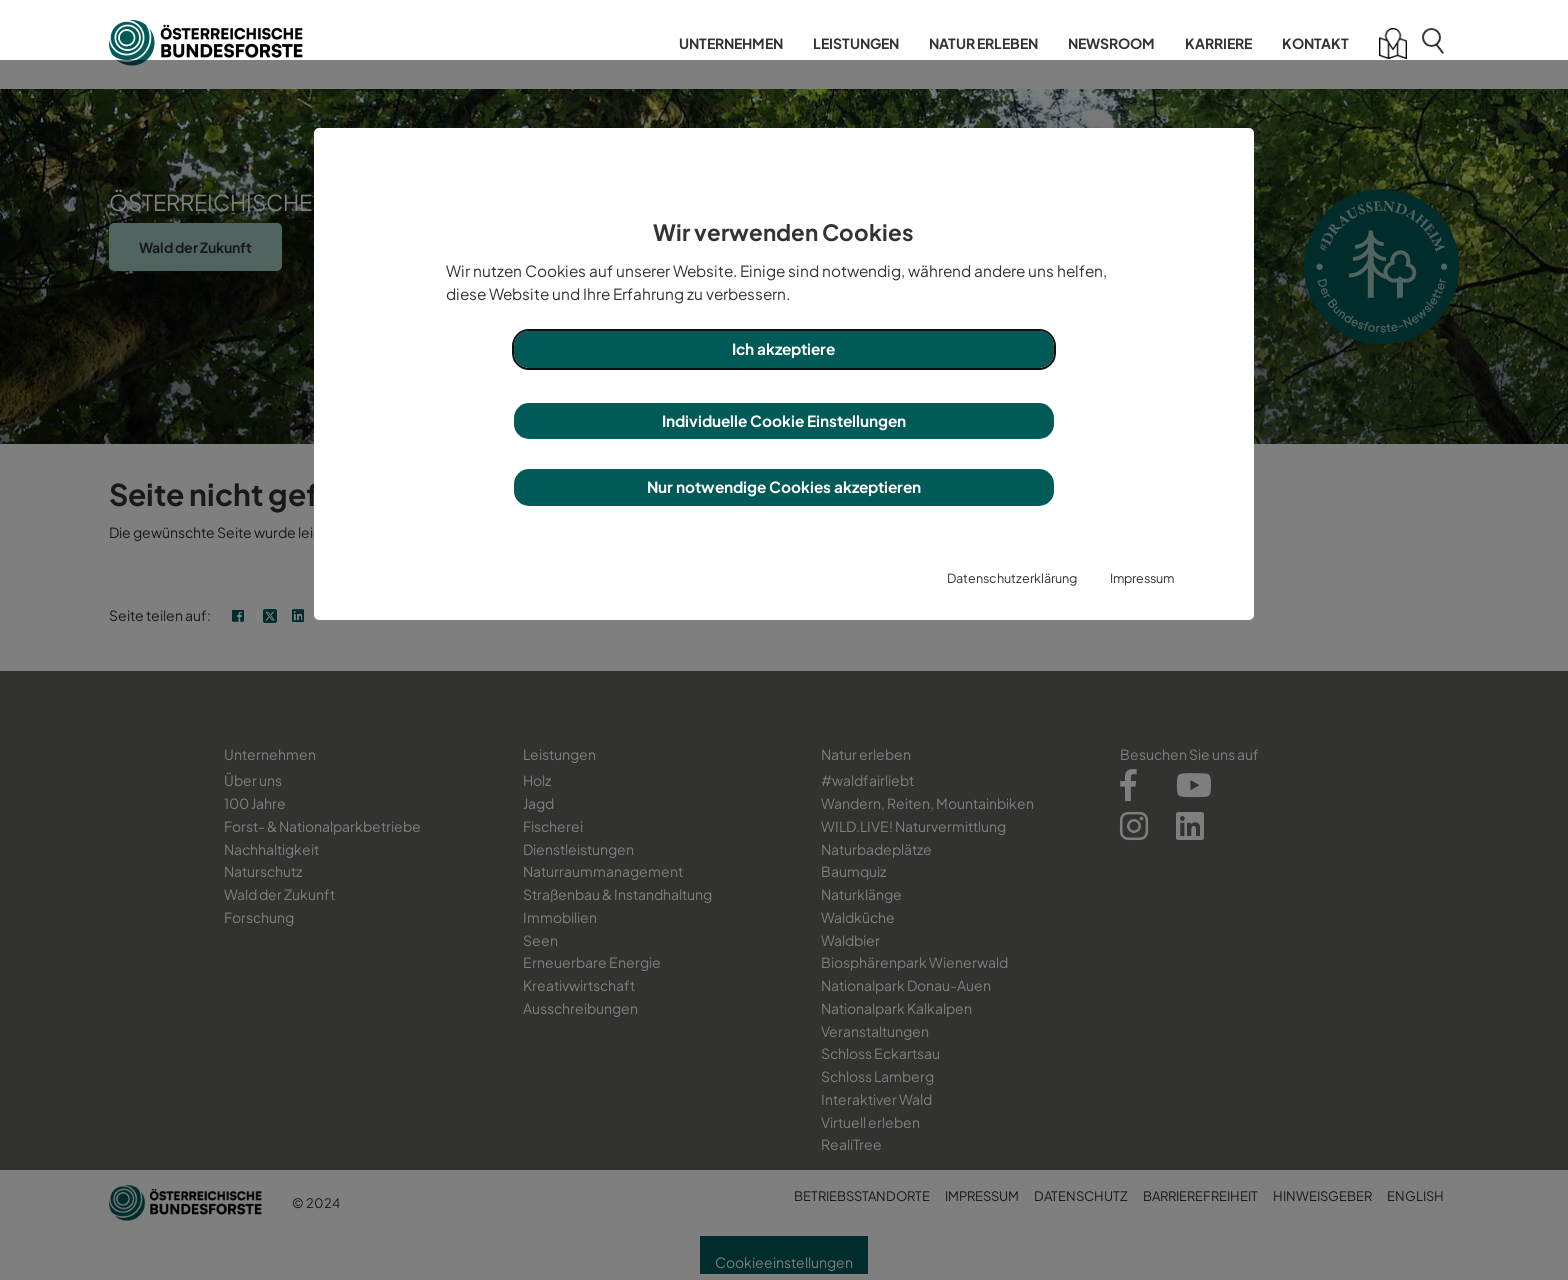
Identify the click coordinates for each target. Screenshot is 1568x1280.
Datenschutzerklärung (1012, 578)
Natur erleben (983, 43)
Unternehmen (731, 43)
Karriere (1218, 43)
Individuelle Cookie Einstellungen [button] (784, 420)
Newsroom (1111, 43)
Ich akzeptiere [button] (783, 348)
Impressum (1142, 578)
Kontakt (1315, 43)
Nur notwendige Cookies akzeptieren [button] (784, 486)
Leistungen (856, 43)
